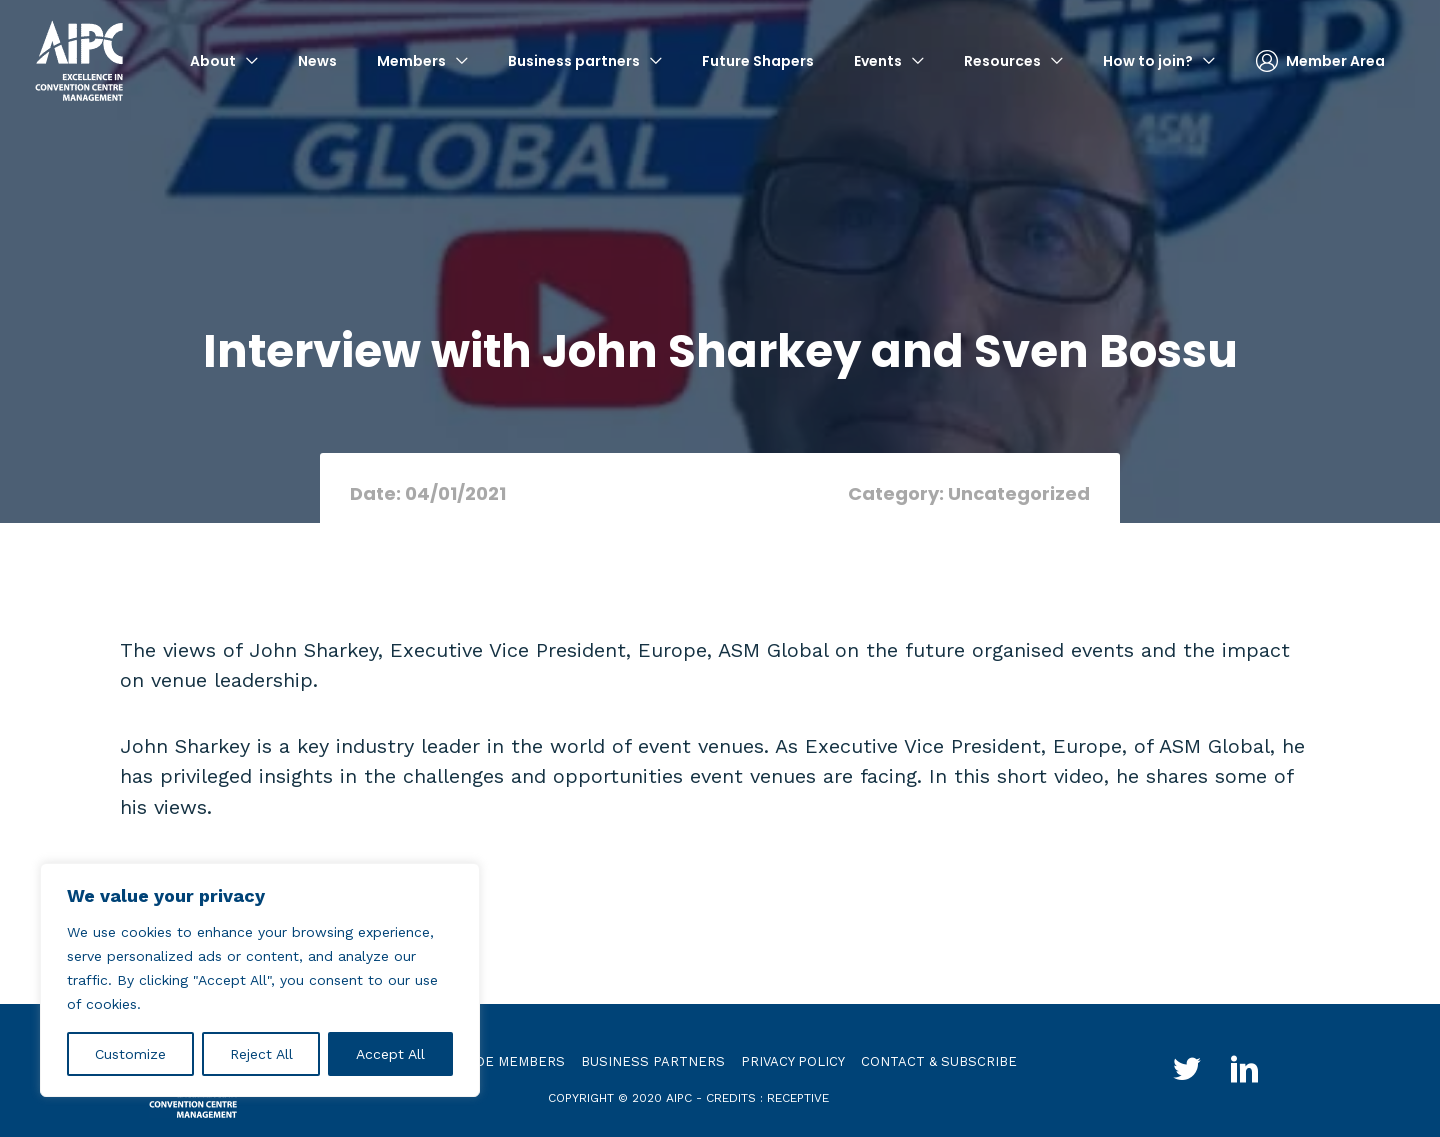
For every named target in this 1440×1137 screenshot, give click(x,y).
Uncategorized (1019, 493)
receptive (798, 1097)
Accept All (390, 1054)
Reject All (261, 1054)
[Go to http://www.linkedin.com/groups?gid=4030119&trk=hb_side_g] (1246, 1071)
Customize (130, 1054)
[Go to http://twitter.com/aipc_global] (1186, 1071)
